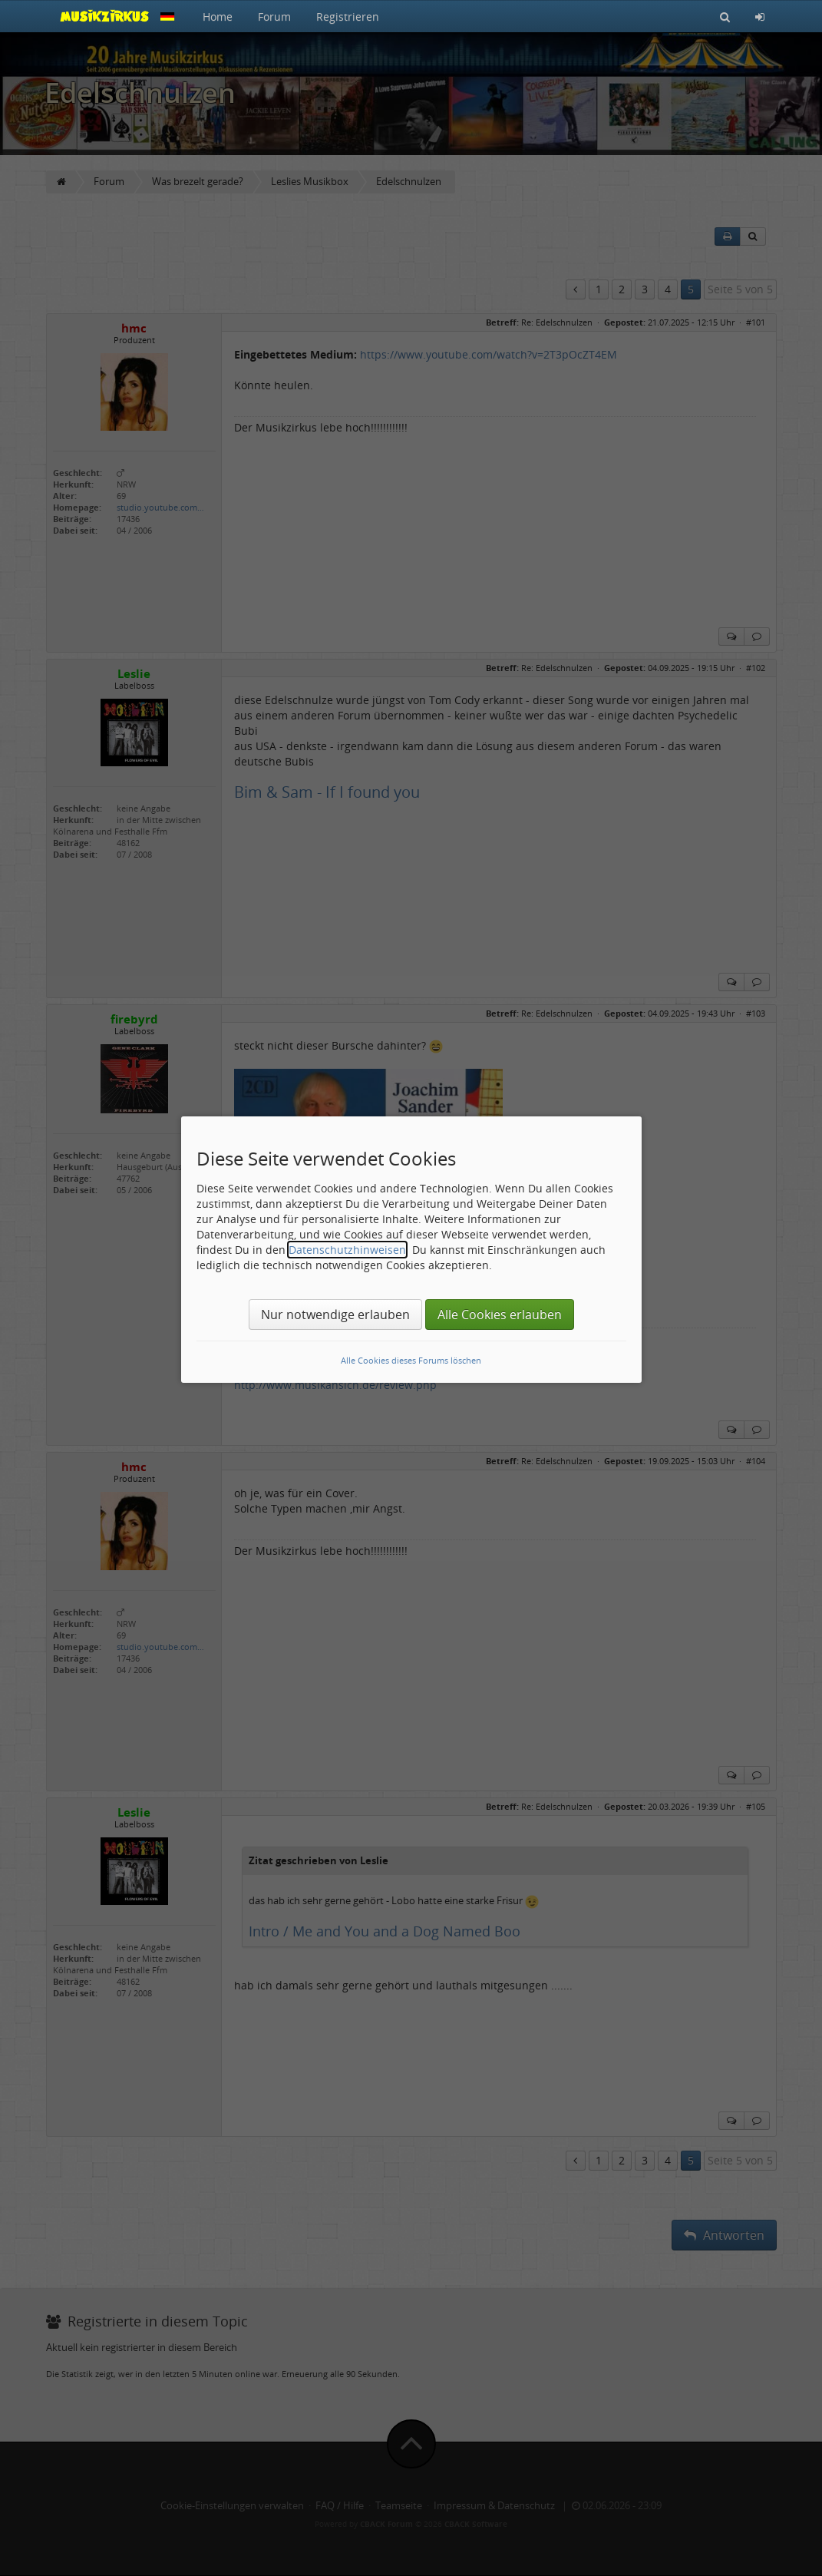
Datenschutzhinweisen (347, 1249)
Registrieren (347, 16)
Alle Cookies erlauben (499, 1314)
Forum (274, 16)
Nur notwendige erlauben (335, 1314)
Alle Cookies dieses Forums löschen (411, 1360)
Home (218, 16)
